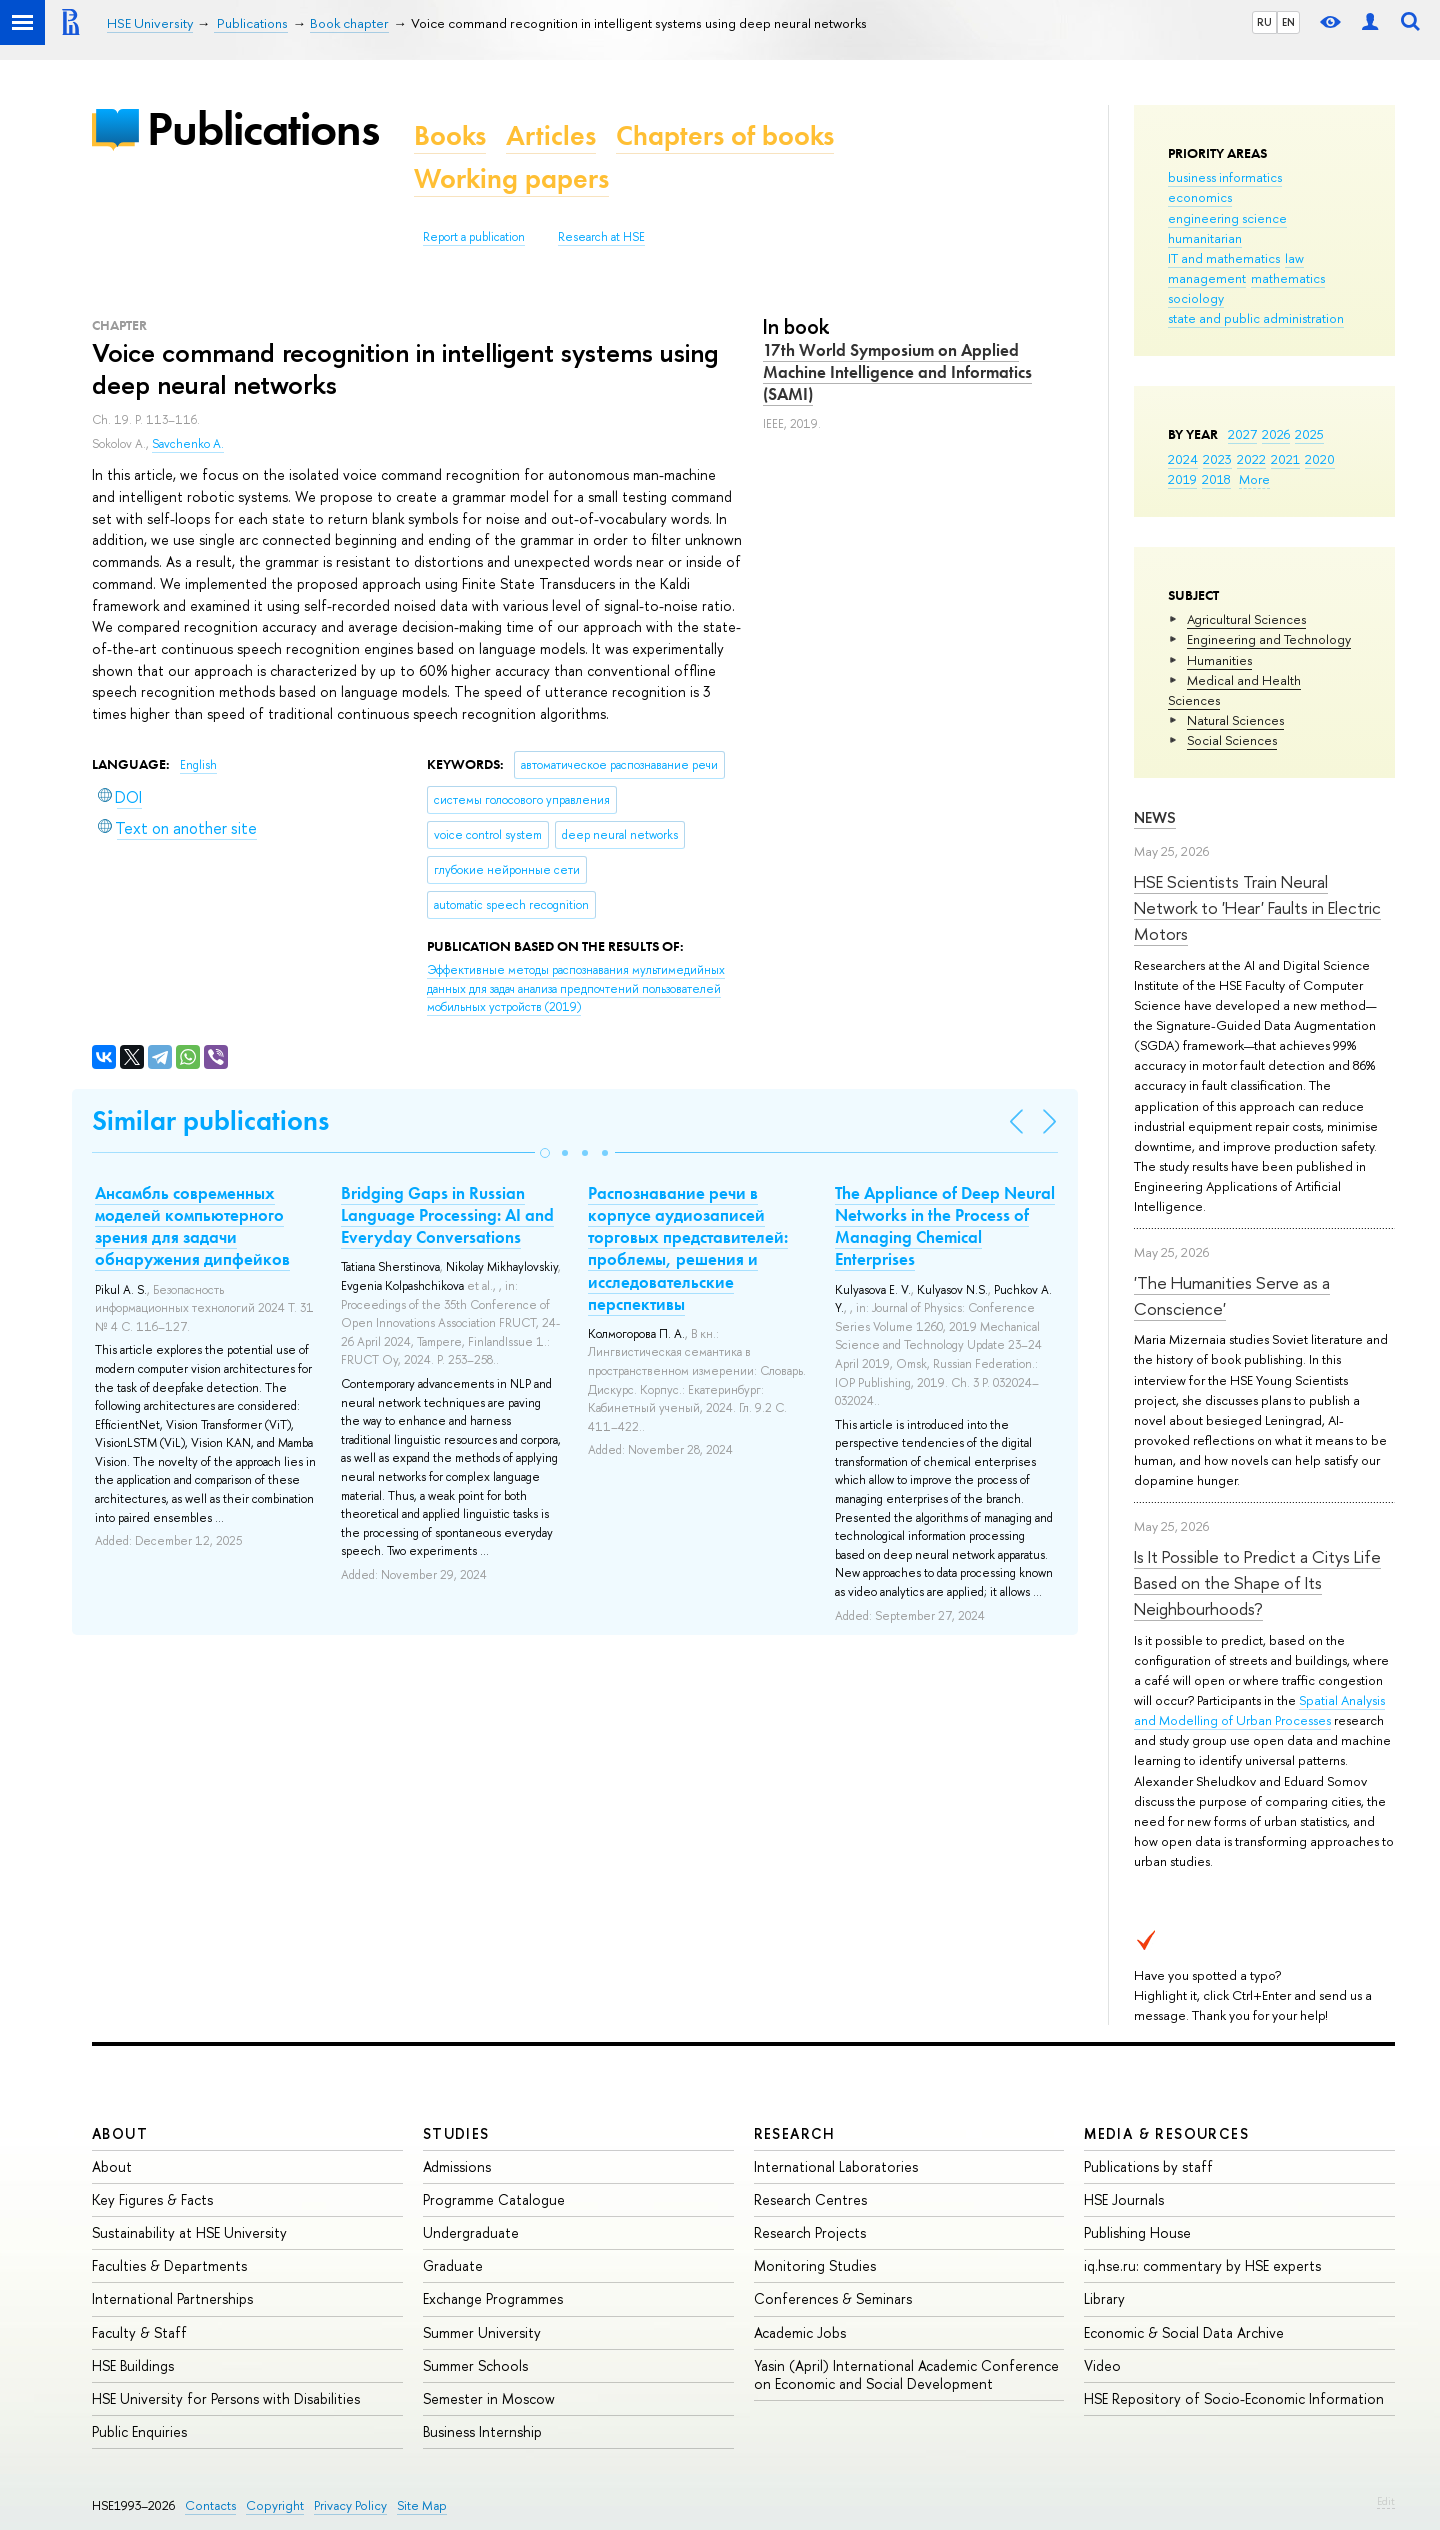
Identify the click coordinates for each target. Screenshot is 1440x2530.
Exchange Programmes (493, 2298)
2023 (1217, 459)
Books (450, 135)
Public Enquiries (139, 2431)
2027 (1242, 434)
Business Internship (482, 2431)
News (1155, 817)
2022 (1251, 459)
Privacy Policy (350, 2505)
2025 (1309, 434)
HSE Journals (1124, 2199)
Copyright (275, 2505)
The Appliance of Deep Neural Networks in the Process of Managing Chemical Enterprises (945, 1226)
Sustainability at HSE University (189, 2232)
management (1207, 278)
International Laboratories (836, 2166)
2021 (1285, 459)
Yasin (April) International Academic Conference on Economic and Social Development (906, 2374)
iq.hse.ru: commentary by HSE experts (1202, 2265)
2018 (1216, 479)
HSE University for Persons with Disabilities (226, 2398)
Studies (456, 2133)
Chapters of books (725, 135)
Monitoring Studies (815, 2265)
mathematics (1288, 278)
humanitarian (1205, 238)
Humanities (1219, 660)
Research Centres (810, 2199)
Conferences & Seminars (833, 2298)
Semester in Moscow (489, 2398)
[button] (545, 1153)
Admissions (457, 2166)
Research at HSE (601, 237)
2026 (1276, 434)
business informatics (1225, 177)
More (1254, 479)
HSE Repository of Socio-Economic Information (1234, 2398)
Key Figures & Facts (152, 2199)
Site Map (422, 2505)
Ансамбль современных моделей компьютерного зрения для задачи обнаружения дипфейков (192, 1226)
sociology (1196, 298)
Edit (1386, 2501)
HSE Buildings (133, 2365)
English (198, 765)
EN (1288, 22)
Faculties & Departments (169, 2265)
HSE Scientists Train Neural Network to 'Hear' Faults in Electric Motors (1257, 908)
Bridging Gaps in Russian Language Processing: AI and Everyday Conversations (447, 1215)
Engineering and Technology (1269, 639)
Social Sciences (1232, 740)
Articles (551, 135)
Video (1102, 2365)
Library (1104, 2298)
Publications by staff (1148, 2166)
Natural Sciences (1235, 720)
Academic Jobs (800, 2332)
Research (795, 2133)
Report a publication (474, 237)
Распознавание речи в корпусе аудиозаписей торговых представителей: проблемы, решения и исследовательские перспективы (688, 1248)
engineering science (1227, 218)
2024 (1183, 459)
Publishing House (1137, 2232)
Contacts (210, 2505)
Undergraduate (471, 2232)
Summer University (482, 2332)
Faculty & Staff (139, 2332)
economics (1200, 197)
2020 (1320, 459)
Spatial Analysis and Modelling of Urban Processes (1259, 1710)
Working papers (511, 178)
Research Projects (810, 2232)
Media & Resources (1166, 2133)
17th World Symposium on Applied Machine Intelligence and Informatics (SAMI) (897, 372)
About (120, 2133)
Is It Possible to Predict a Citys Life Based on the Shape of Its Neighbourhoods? (1257, 1583)
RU (1264, 22)
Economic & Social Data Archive (1184, 2332)
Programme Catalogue (494, 2199)
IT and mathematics (1224, 258)
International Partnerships (172, 2298)
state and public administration (1256, 318)
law (1294, 258)
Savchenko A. (188, 444)
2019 (1182, 479)
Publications (263, 128)
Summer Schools (475, 2365)
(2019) (576, 988)
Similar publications (210, 1120)
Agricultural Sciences (1246, 619)
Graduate (453, 2265)
